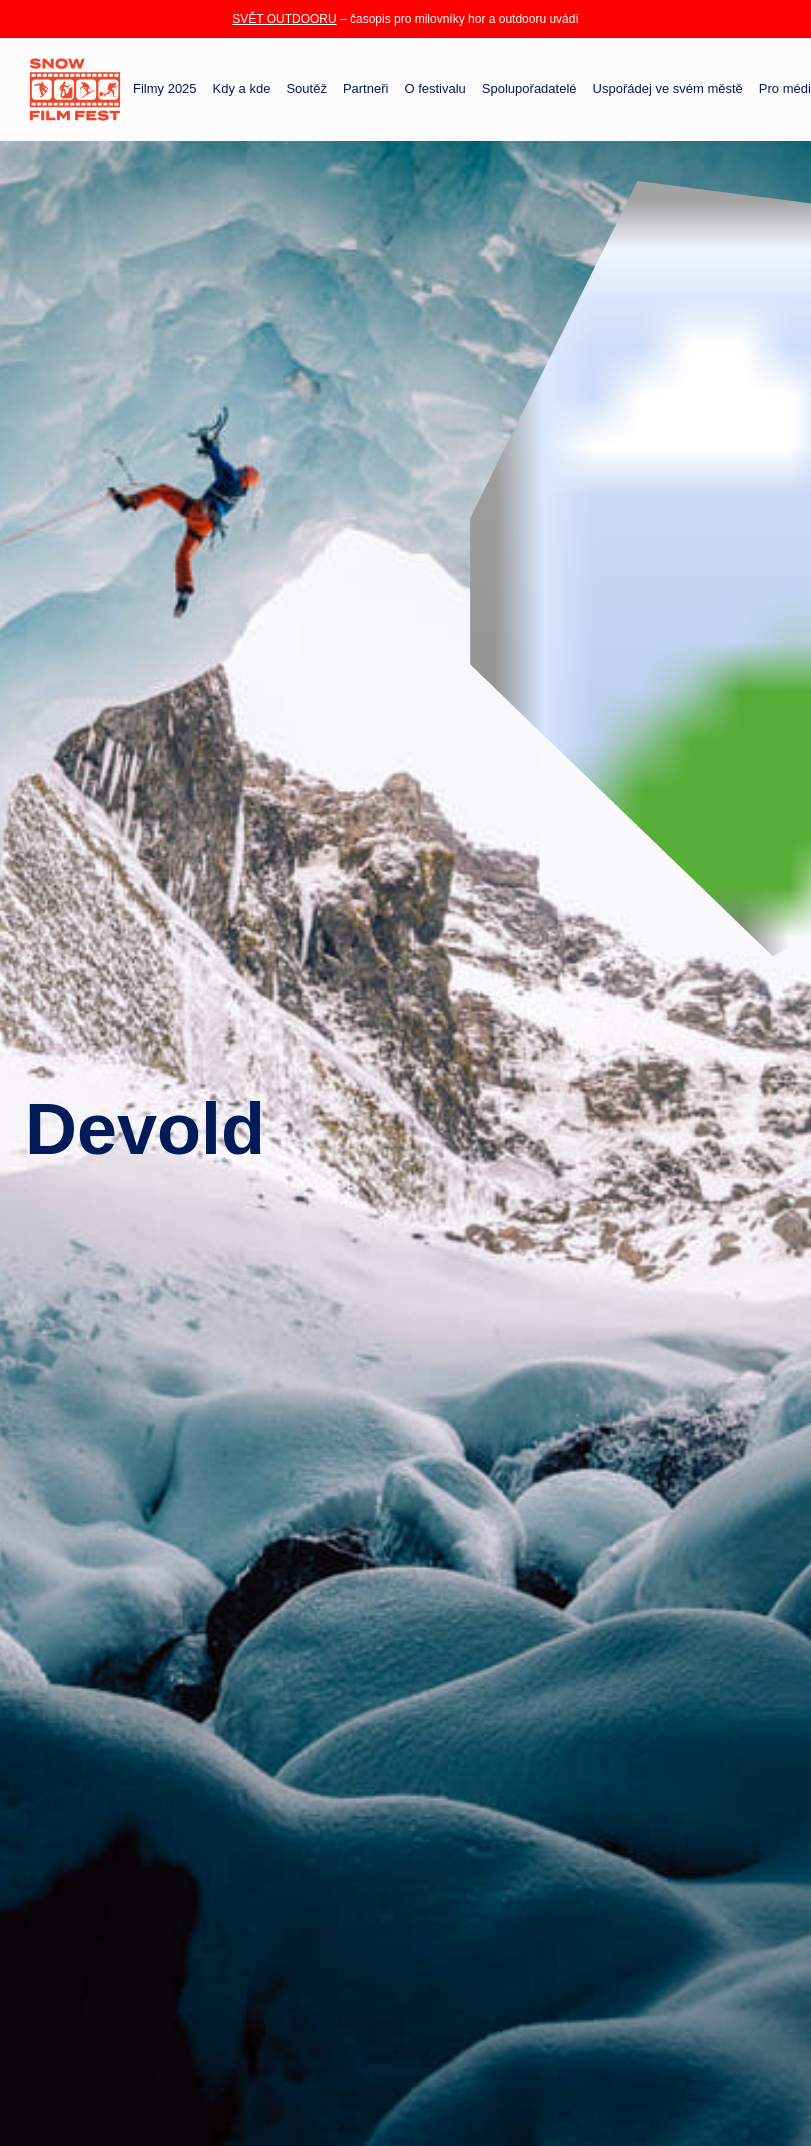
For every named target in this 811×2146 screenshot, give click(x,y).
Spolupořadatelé (529, 89)
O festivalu (434, 89)
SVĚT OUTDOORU (284, 19)
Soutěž (306, 89)
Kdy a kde (242, 89)
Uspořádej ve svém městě (668, 89)
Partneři (366, 89)
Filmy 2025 (165, 89)
